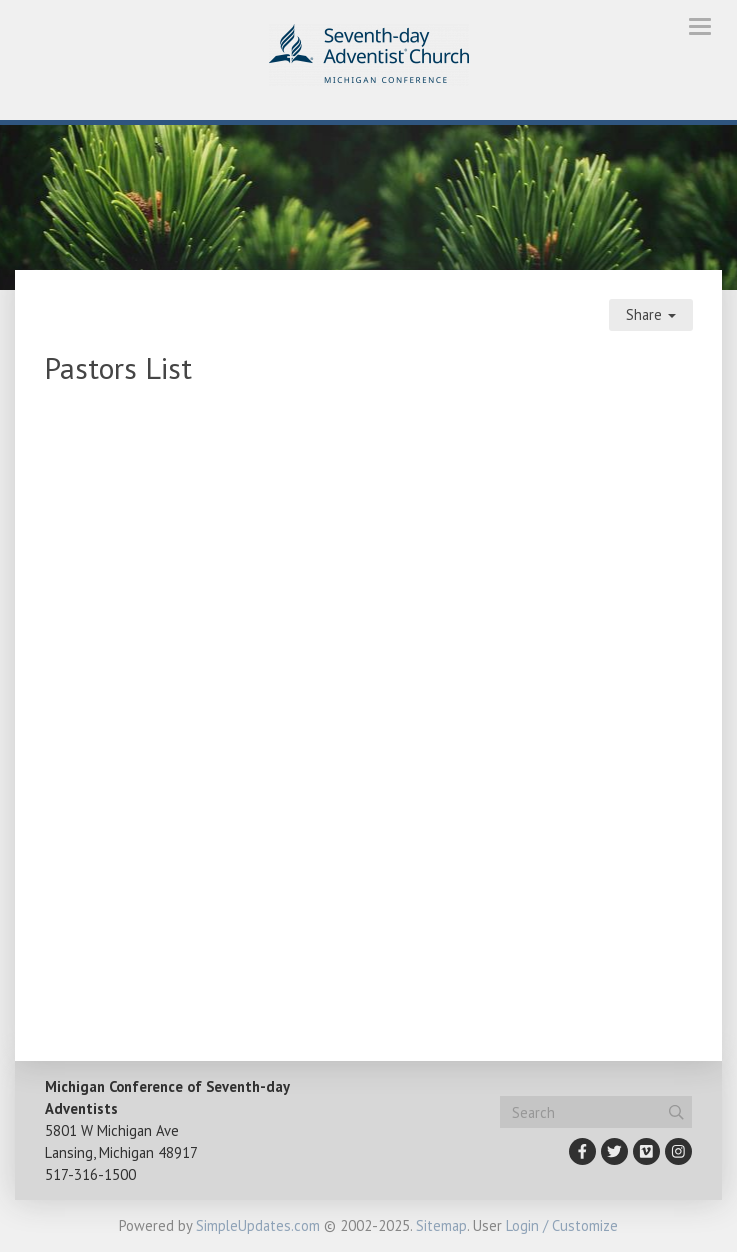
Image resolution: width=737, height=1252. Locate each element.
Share (651, 314)
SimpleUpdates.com (258, 1225)
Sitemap (441, 1225)
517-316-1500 (90, 1174)
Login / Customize (562, 1225)
